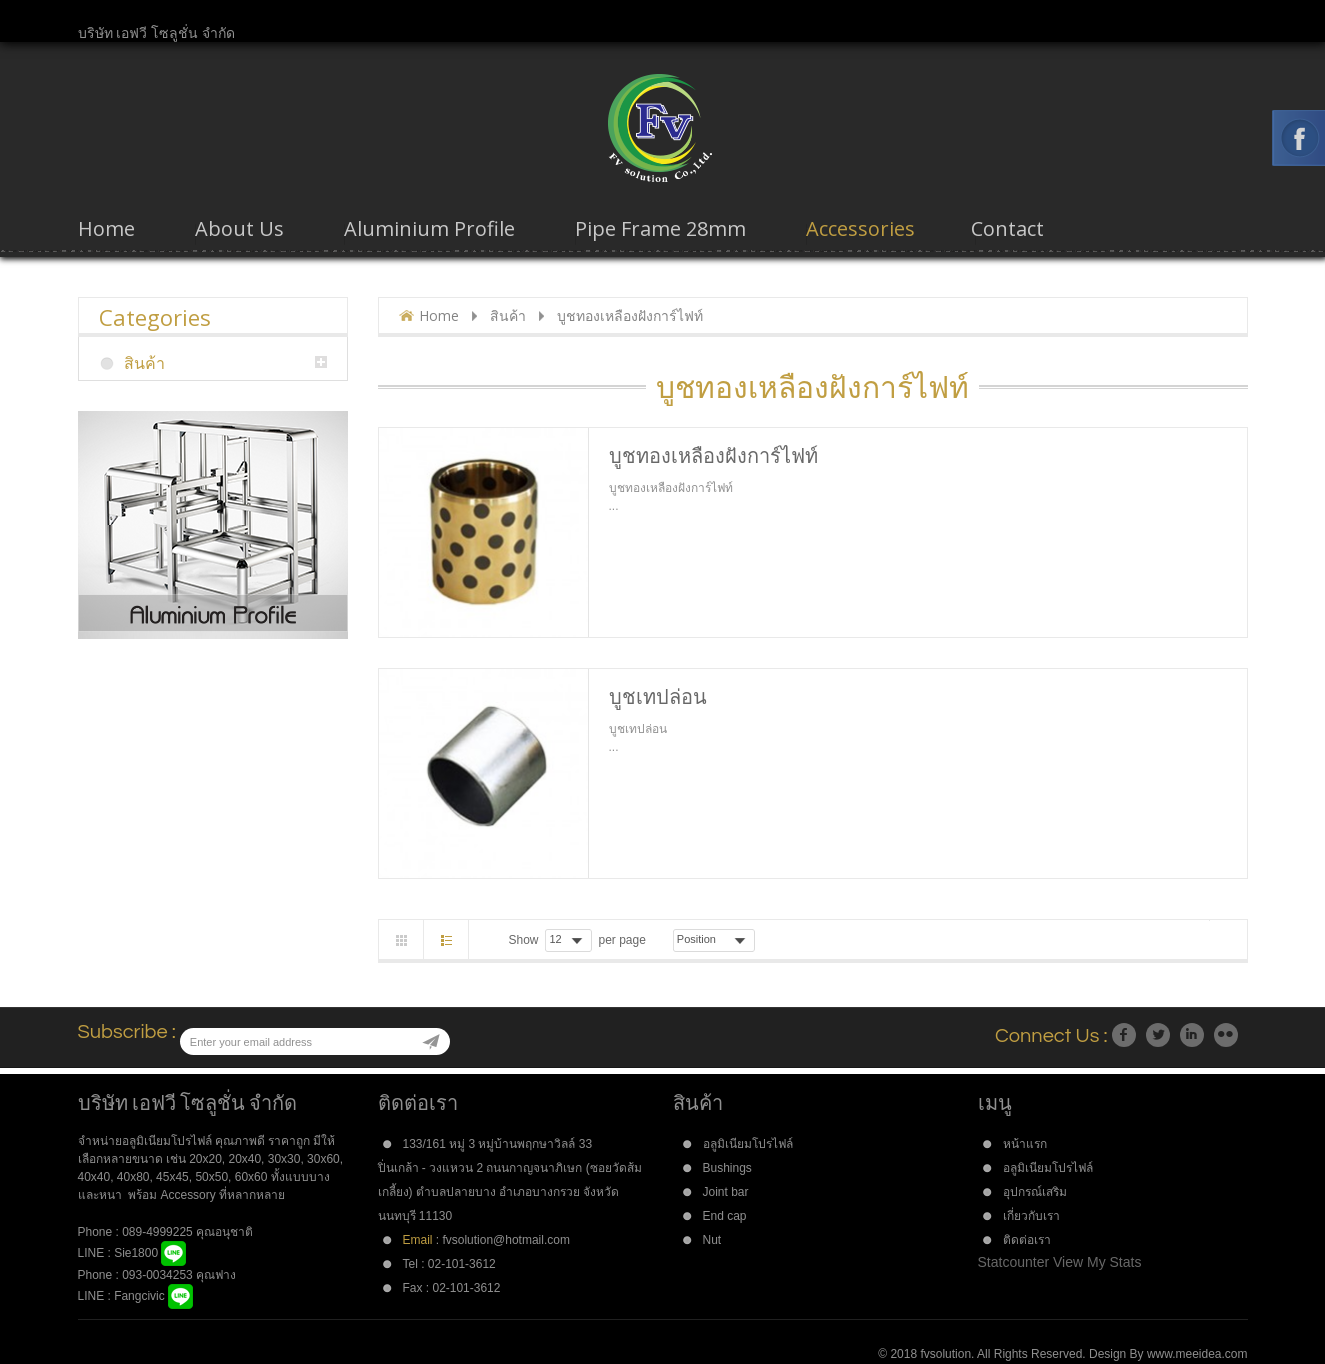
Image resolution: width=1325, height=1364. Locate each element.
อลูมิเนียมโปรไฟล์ (748, 1144)
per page (621, 940)
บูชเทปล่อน (658, 696)
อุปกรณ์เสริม (1035, 1192)
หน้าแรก (1025, 1144)
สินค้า (508, 315)
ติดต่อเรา (1027, 1240)
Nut (712, 1240)
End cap (725, 1216)
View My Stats (1097, 1262)
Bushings (727, 1168)
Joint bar (726, 1192)
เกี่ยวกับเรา (1031, 1216)
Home (439, 315)
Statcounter (1014, 1262)
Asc (768, 940)
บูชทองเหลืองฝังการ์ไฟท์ (713, 455)
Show (524, 940)
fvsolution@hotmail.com (505, 1240)
